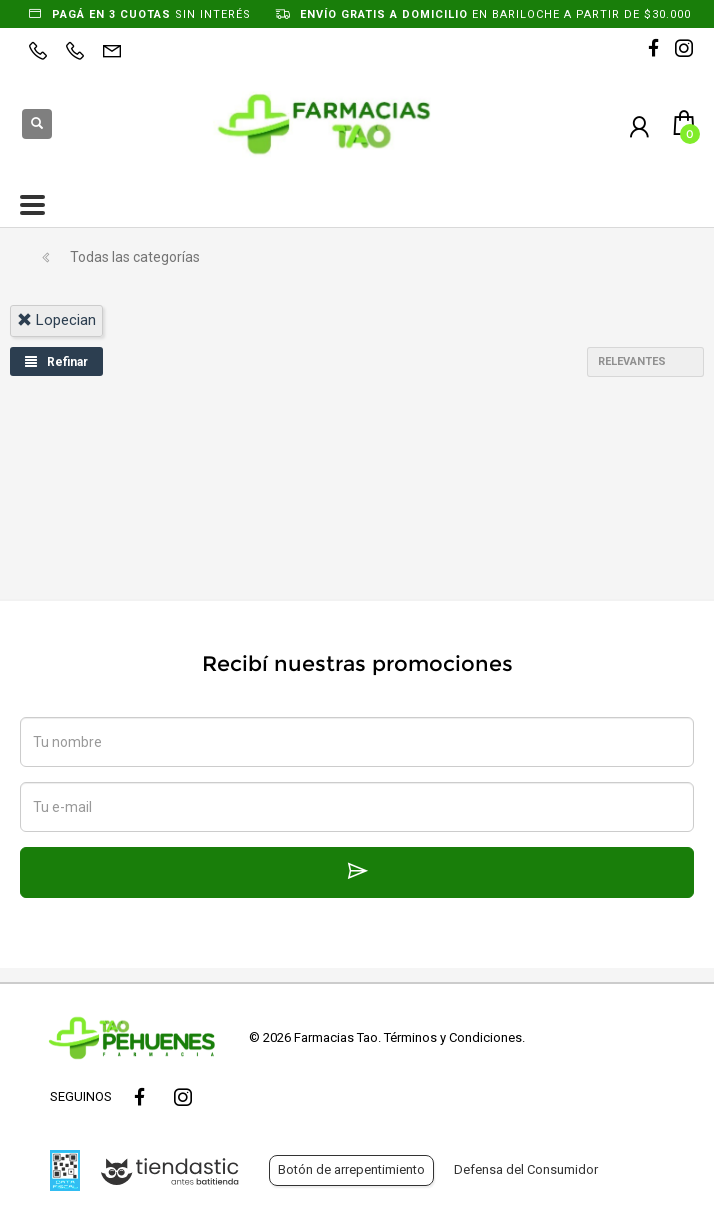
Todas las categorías (135, 257)
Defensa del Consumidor (526, 1169)
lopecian (56, 320)
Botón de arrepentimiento (351, 1169)
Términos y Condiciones (453, 1037)
